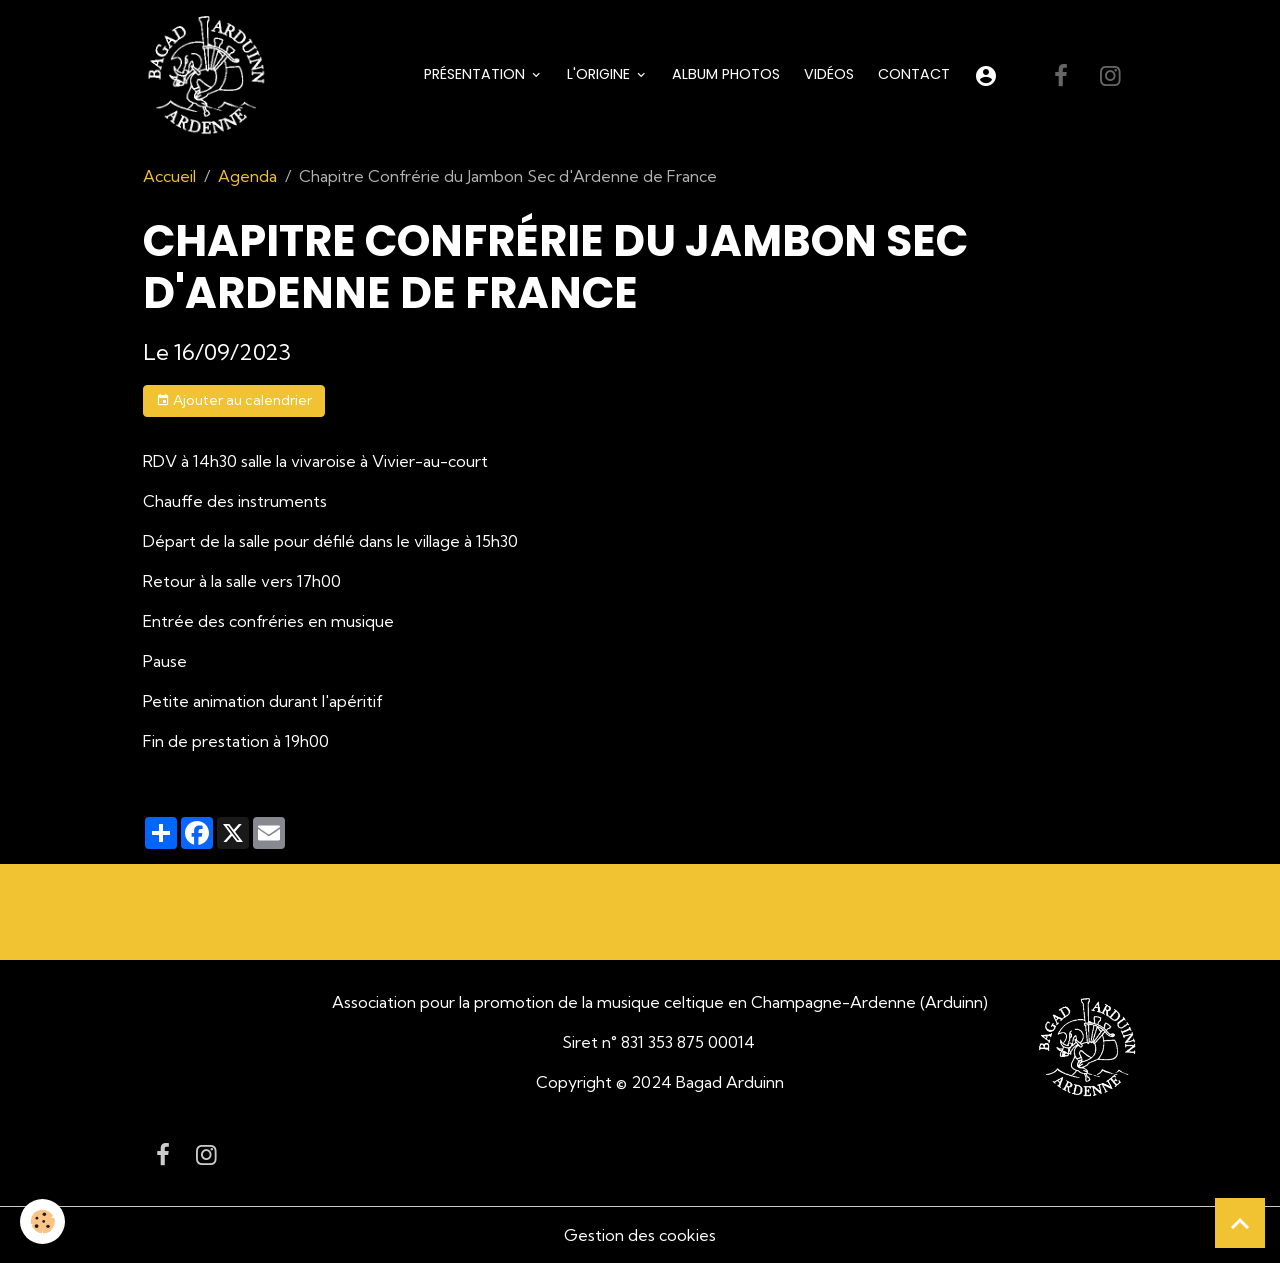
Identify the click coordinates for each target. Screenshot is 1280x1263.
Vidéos (829, 74)
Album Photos (726, 74)
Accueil (169, 176)
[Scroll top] (1240, 1223)
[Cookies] (42, 1221)
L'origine (600, 74)
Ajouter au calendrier (234, 400)
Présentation (476, 74)
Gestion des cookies (640, 1235)
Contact (914, 74)
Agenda (247, 176)
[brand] (210, 76)
